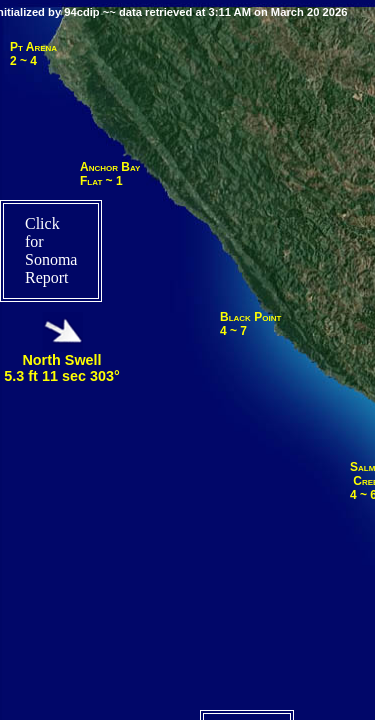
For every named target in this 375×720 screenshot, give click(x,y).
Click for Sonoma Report (51, 250)
